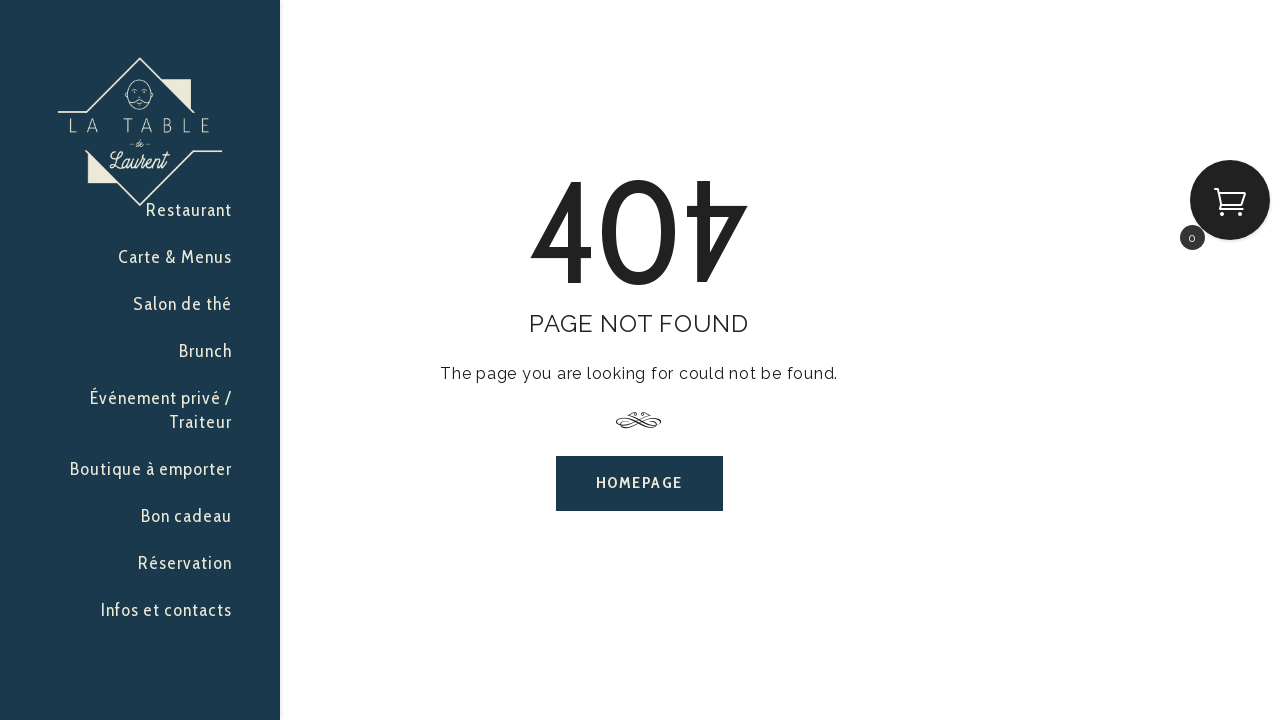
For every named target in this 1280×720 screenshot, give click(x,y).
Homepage (639, 482)
